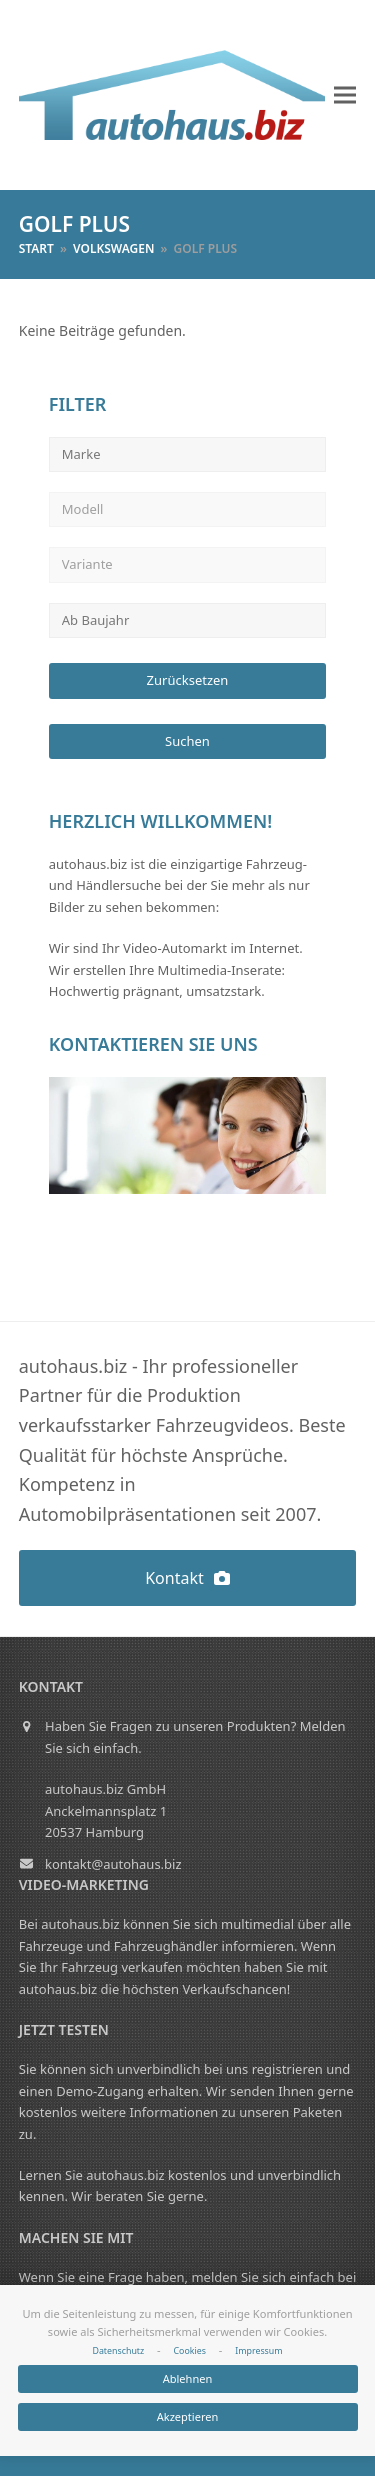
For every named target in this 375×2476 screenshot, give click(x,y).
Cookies (189, 2351)
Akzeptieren (188, 2416)
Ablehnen (188, 2378)
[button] (345, 95)
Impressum (258, 2351)
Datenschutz (118, 2351)
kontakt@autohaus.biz (113, 1864)
